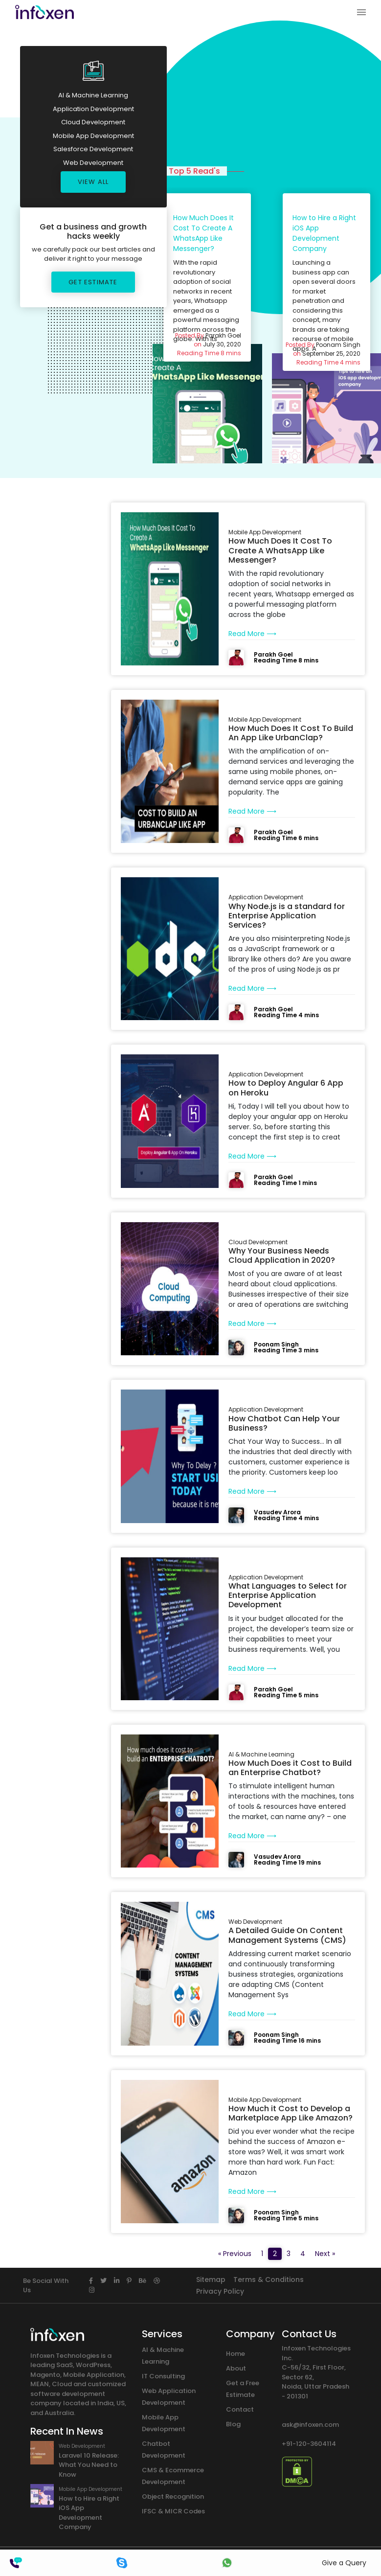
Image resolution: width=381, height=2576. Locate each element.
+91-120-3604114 (309, 2443)
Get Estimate (92, 282)
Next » (325, 2253)
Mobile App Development (93, 135)
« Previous (234, 2253)
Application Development (93, 109)
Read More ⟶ (252, 633)
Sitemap (210, 2279)
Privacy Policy (220, 2291)
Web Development (93, 162)
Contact (240, 2409)
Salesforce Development (93, 149)
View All (93, 181)
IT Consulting (163, 2376)
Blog (233, 2424)
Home (235, 2353)
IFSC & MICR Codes (173, 2511)
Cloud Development (93, 122)
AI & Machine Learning (93, 95)
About (236, 2368)
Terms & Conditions (268, 2279)
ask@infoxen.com (310, 2424)
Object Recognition (173, 2496)
